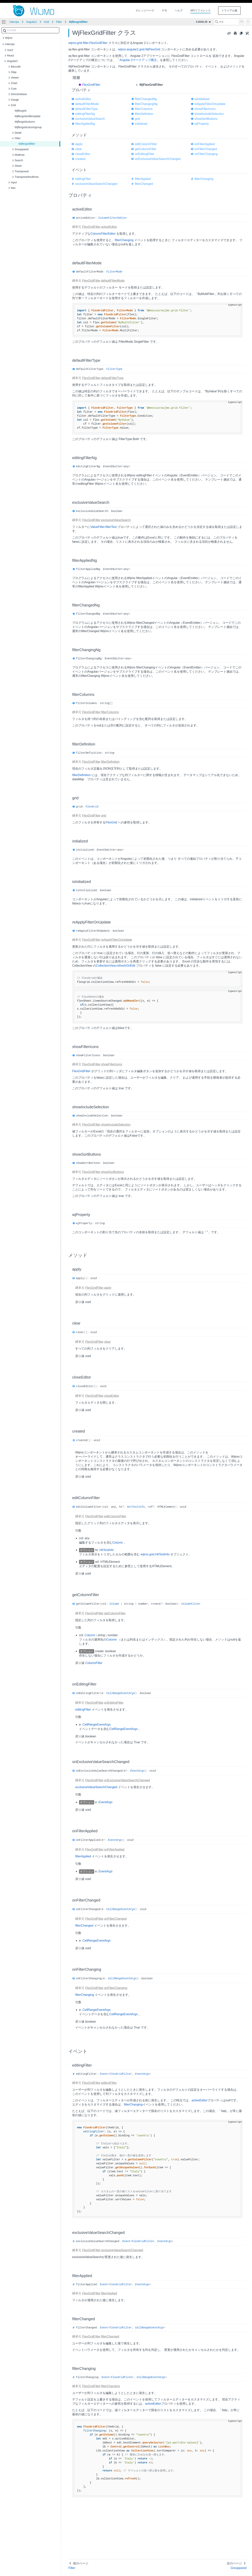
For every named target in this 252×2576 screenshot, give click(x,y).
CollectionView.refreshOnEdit (115, 965)
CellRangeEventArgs (120, 1693)
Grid (46, 21)
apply (78, 144)
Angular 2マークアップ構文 (138, 60)
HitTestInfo (136, 1506)
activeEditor (83, 99)
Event (104, 2073)
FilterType (114, 369)
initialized (141, 123)
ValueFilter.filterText (103, 526)
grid (137, 118)
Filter (59, 21)
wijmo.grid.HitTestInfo (155, 1554)
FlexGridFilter (91, 84)
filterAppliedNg (85, 123)
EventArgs (137, 1770)
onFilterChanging (206, 154)
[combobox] (30, 30)
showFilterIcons (205, 108)
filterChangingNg (146, 104)
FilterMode (114, 271)
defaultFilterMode (87, 104)
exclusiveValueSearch (90, 118)
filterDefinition (144, 113)
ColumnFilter (191, 1603)
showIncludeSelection (209, 113)
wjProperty (201, 123)
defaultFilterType (86, 108)
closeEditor (82, 154)
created (80, 159)
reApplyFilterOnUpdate (209, 104)
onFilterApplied (204, 144)
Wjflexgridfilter (78, 21)
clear (78, 149)
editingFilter (83, 178)
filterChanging (203, 178)
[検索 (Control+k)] (233, 22)
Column (117, 1542)
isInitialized (201, 99)
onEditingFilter (144, 154)
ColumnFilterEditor (112, 217)
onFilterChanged (205, 149)
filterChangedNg (146, 99)
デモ (164, 10)
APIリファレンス (200, 10)
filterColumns (143, 108)
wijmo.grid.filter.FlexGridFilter (87, 42)
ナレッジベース (145, 10)
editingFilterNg (85, 113)
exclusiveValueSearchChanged (96, 183)
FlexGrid (92, 806)
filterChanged (144, 183)
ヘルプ (179, 10)
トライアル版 (229, 10)
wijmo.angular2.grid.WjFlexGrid (139, 49)
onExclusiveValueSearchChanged (158, 159)
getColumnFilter (145, 149)
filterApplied (143, 178)
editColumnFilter (146, 144)
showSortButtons (205, 118)
